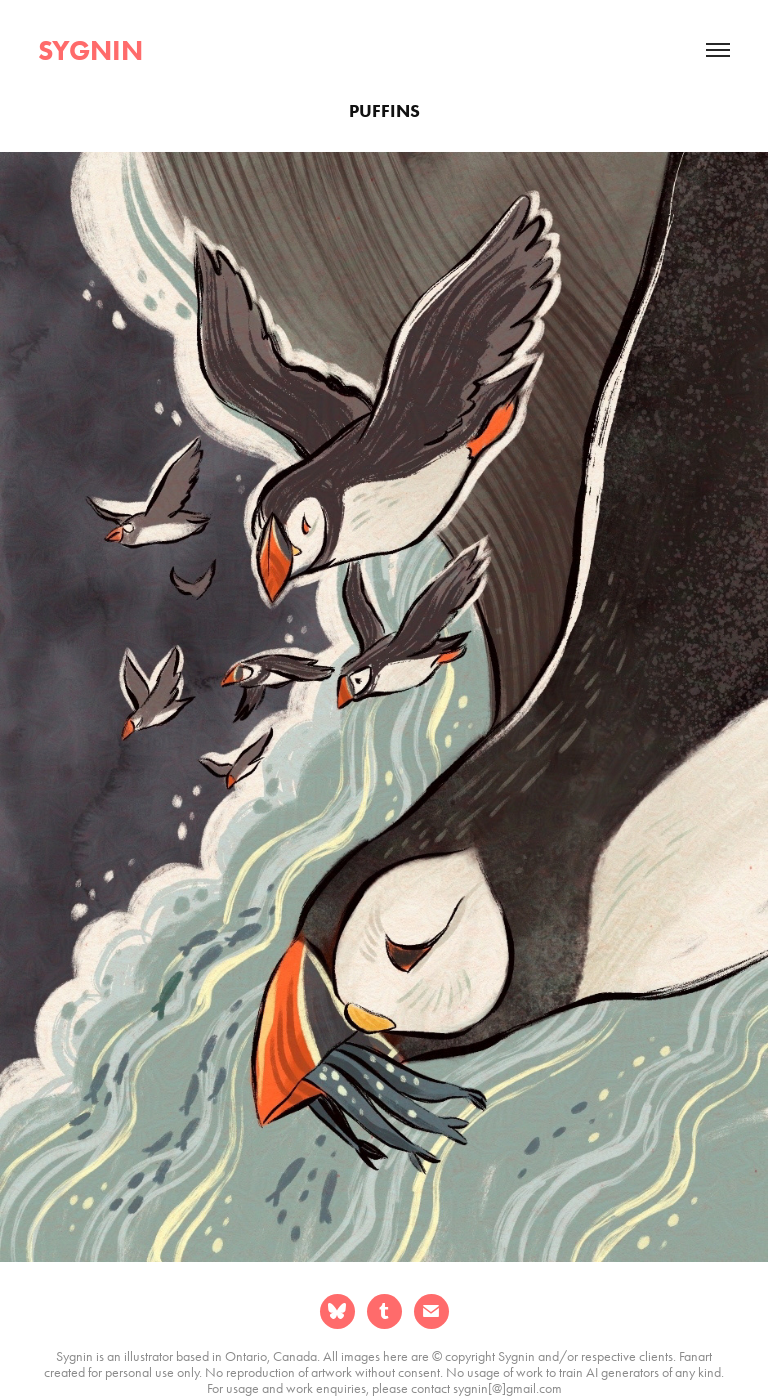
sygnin (90, 50)
